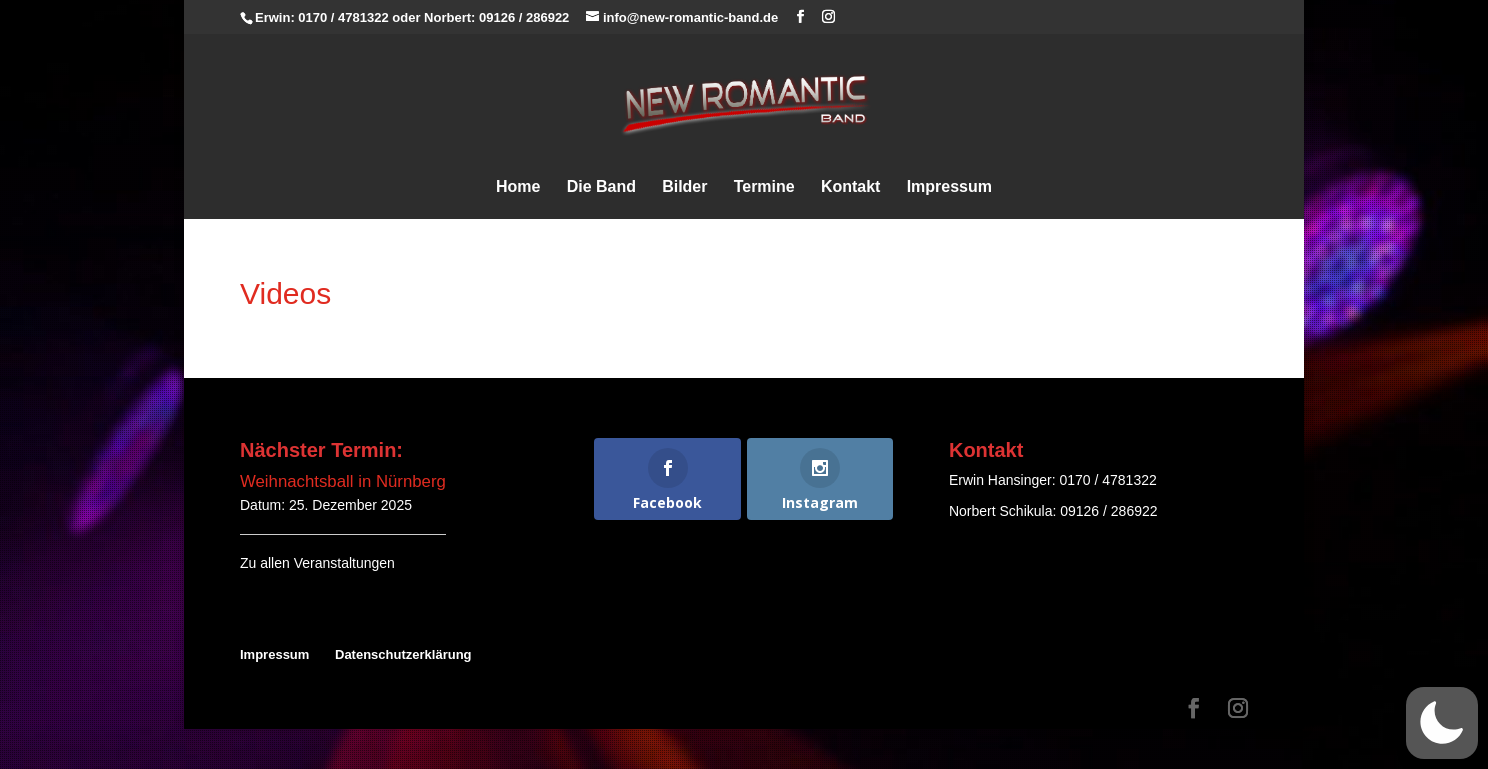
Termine (764, 187)
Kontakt (851, 187)
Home (518, 187)
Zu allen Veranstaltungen (317, 563)
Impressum (949, 187)
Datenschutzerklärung (403, 654)
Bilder (684, 187)
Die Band (601, 187)
